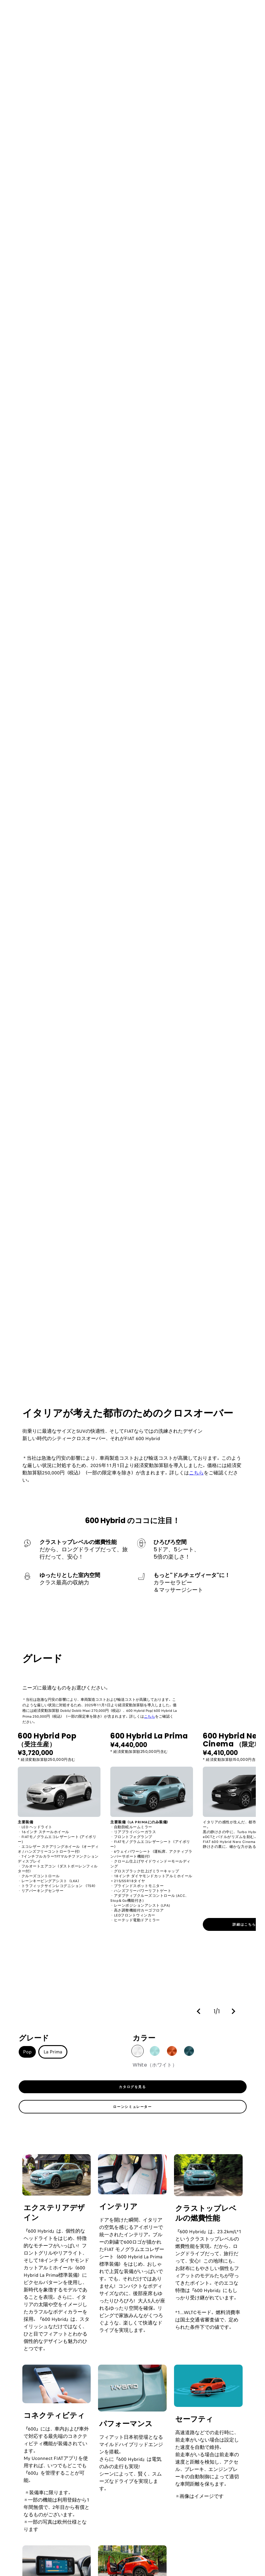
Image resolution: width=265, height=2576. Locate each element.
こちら (196, 1473)
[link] (133, 2086)
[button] (200, 2011)
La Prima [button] (53, 2051)
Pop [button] (27, 2051)
